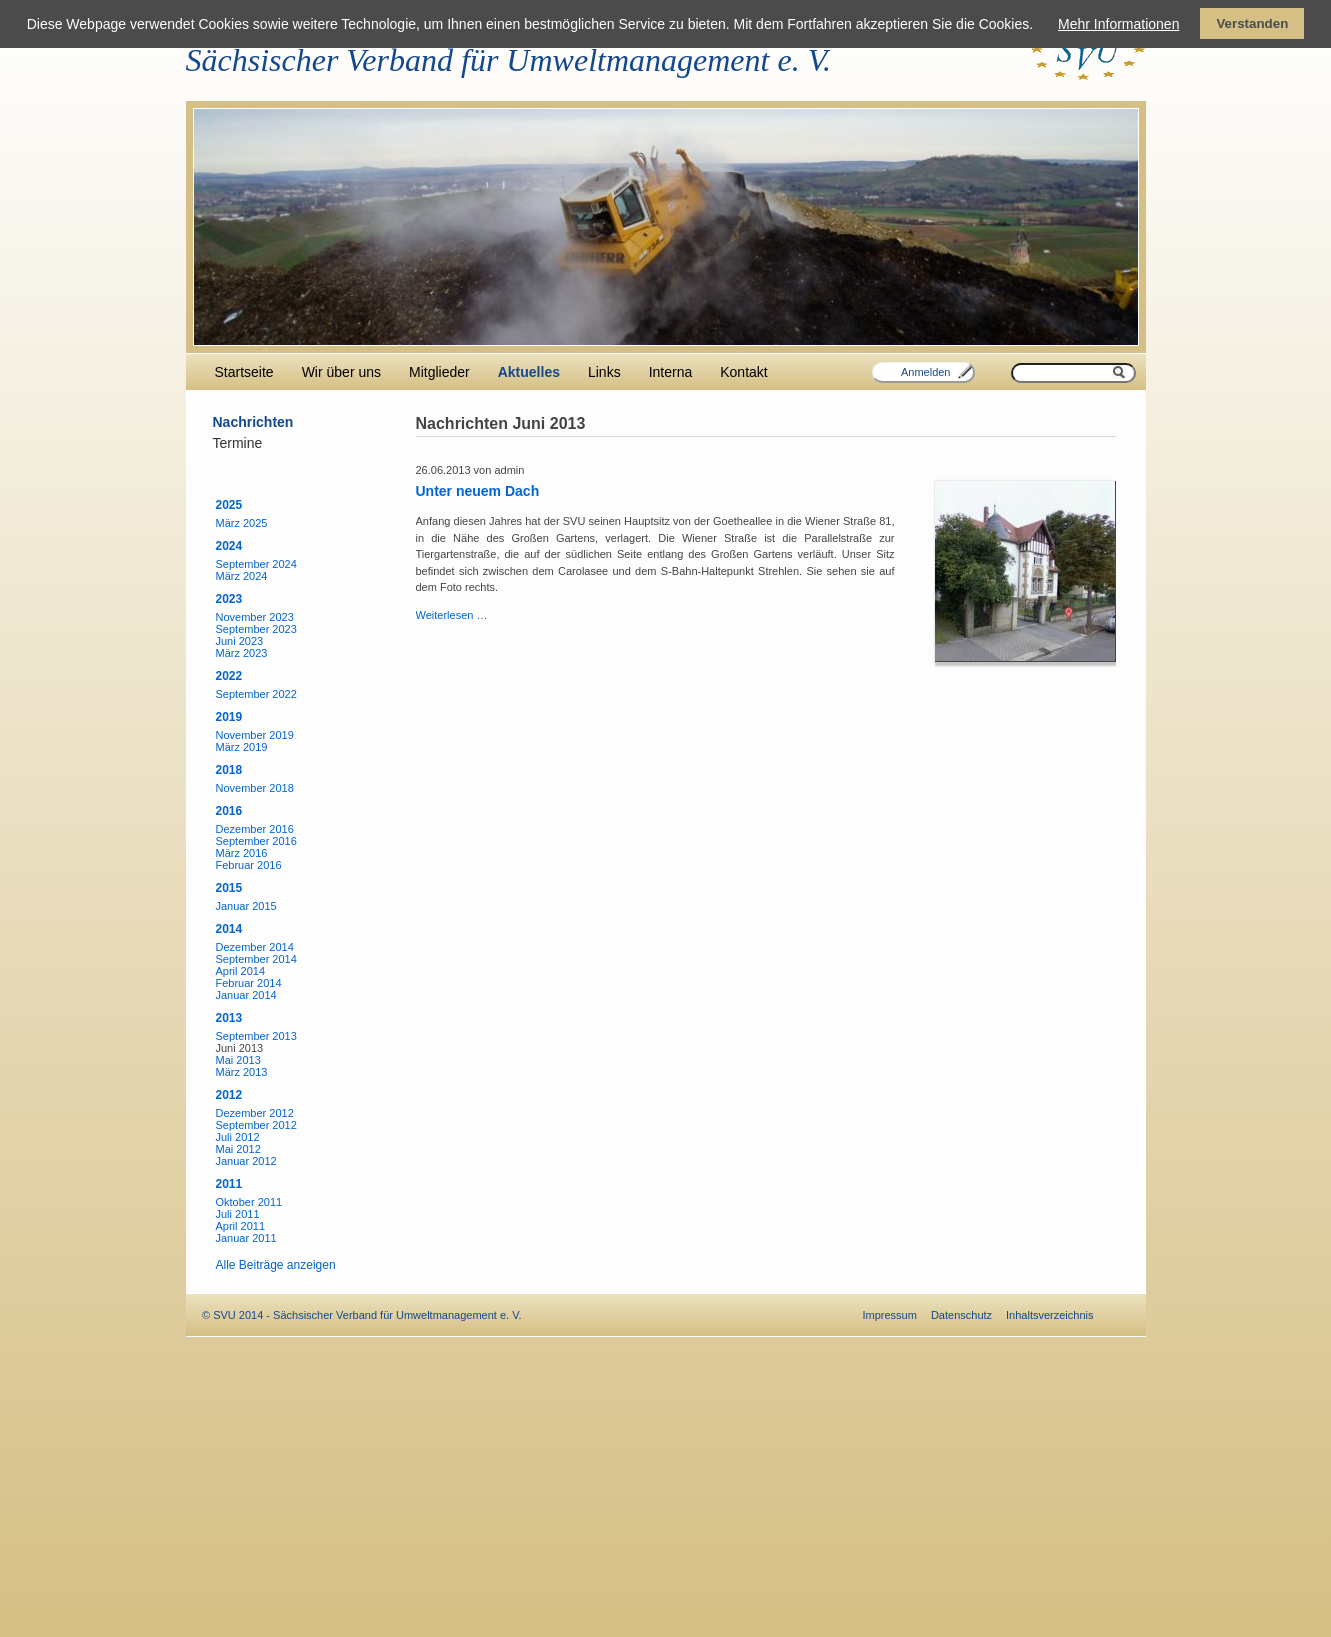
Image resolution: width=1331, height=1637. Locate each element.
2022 (229, 676)
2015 (229, 888)
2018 (229, 770)
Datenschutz (961, 1315)
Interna (671, 372)
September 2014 (256, 959)
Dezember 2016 (255, 829)
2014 (229, 929)
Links (604, 372)
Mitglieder (439, 372)
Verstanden (1252, 23)
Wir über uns (341, 372)
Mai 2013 (238, 1060)
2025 (229, 505)
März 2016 (242, 853)
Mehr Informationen (1118, 24)
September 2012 (256, 1125)
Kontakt (743, 372)
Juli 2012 (238, 1137)
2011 (229, 1184)
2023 (229, 599)
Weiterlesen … (452, 615)
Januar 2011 (246, 1238)
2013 (229, 1018)
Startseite (244, 372)
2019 (229, 717)
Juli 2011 (238, 1214)
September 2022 (256, 694)
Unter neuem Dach (478, 491)
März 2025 (242, 523)
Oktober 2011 (249, 1202)
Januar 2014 (246, 995)
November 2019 (255, 735)
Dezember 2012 (255, 1113)
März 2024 (242, 576)
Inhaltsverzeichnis (1049, 1315)
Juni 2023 (240, 641)
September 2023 (256, 629)
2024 (229, 546)
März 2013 (242, 1072)
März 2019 (242, 747)
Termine (238, 443)
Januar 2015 (246, 906)
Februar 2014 (249, 983)
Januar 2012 (246, 1161)
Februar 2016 (249, 865)
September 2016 (256, 841)
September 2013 (256, 1036)
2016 (229, 811)
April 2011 (241, 1226)
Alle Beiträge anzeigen (276, 1265)
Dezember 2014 (255, 947)
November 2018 (255, 788)
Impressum (890, 1315)
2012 (229, 1095)
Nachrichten (253, 422)
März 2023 (242, 653)
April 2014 (241, 971)
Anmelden (926, 372)
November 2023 (255, 617)
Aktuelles (529, 372)
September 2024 (256, 564)
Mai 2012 (238, 1149)
